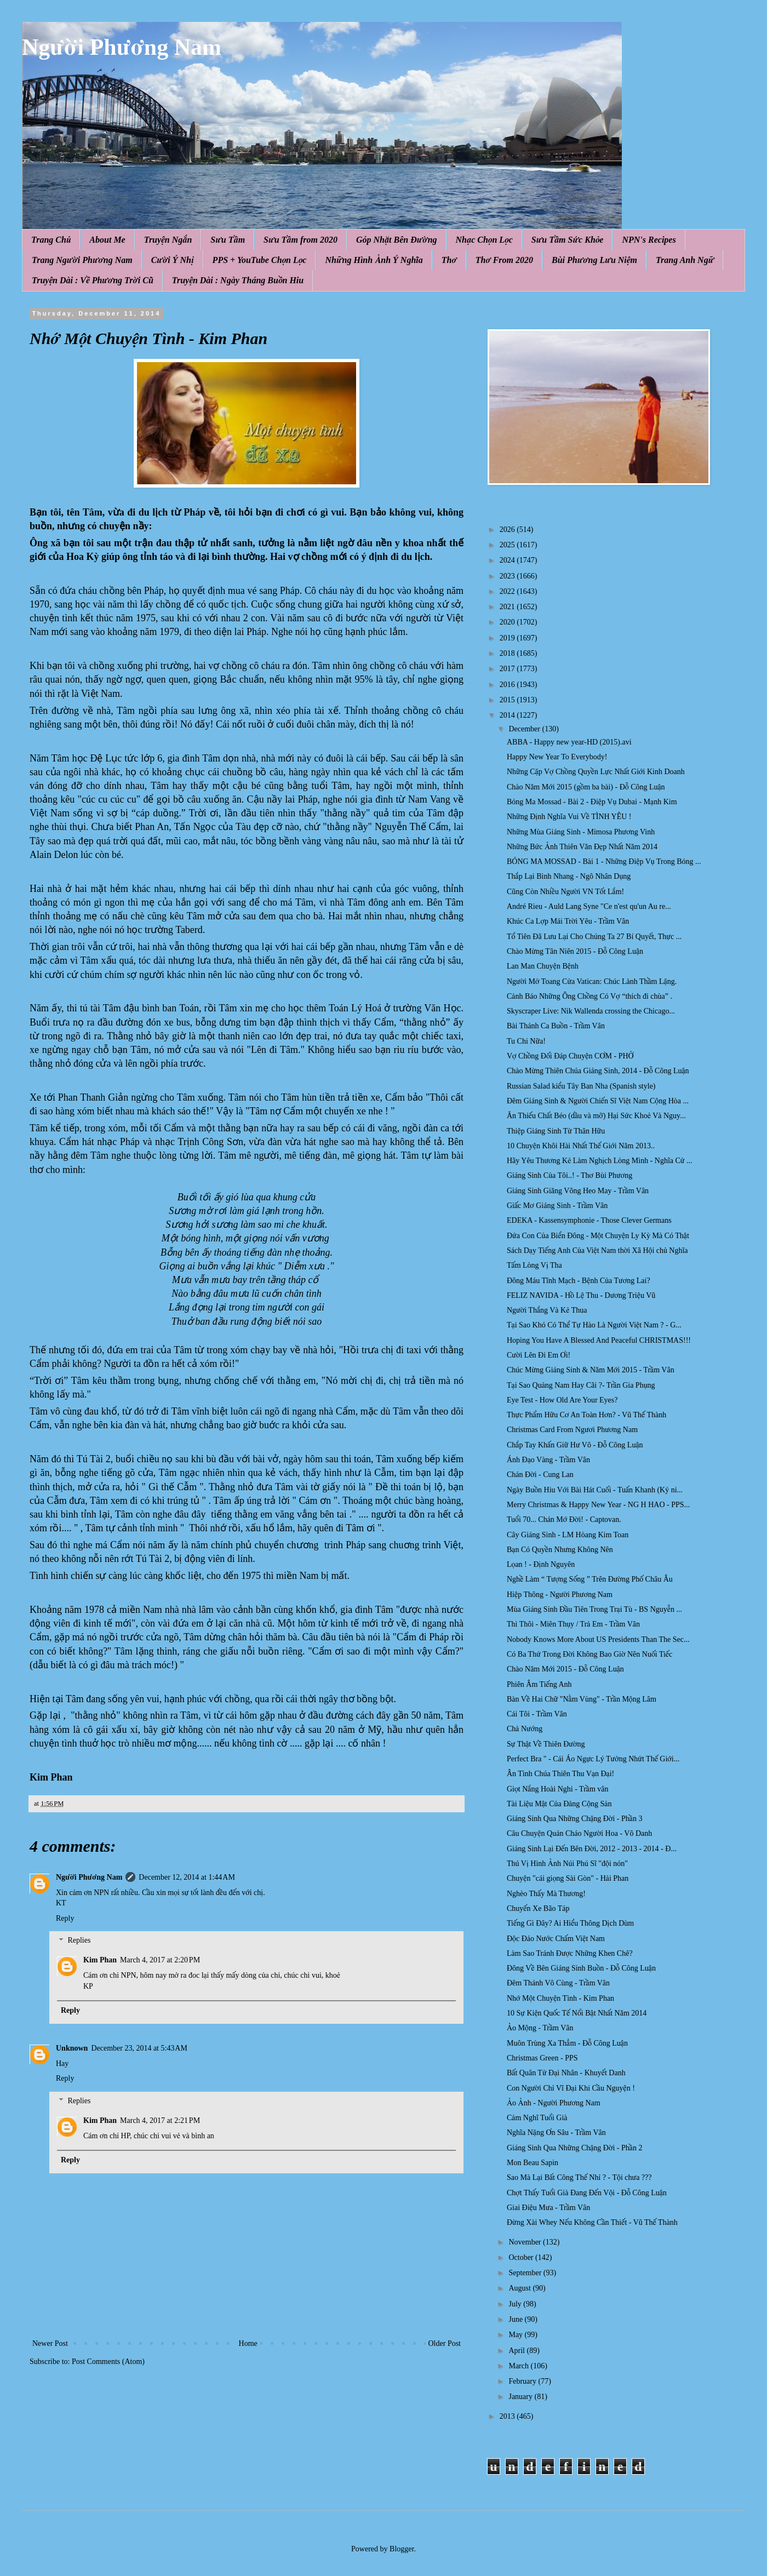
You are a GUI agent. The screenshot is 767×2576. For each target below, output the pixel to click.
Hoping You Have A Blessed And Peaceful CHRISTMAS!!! (599, 1340)
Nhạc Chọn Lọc (484, 239)
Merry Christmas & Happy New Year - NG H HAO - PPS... (598, 1505)
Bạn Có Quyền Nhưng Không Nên (560, 1549)
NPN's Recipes (649, 239)
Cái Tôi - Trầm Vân (537, 1714)
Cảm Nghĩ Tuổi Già (537, 2118)
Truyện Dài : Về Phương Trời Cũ (92, 280)
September (525, 2273)
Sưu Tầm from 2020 (300, 239)
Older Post (444, 2343)
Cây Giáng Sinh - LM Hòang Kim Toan (567, 1535)
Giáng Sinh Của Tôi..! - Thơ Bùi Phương (569, 1175)
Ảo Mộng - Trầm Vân (540, 2028)
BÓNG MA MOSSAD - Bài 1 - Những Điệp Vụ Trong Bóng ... (604, 861)
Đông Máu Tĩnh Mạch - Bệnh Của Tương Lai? (578, 1280)
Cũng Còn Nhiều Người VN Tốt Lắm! (565, 892)
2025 (508, 545)
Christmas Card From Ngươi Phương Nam (572, 1430)
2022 (508, 591)
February (523, 2381)
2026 (508, 529)
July (515, 2304)
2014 (508, 715)
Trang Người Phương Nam (82, 260)
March (519, 2366)
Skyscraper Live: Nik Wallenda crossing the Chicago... (591, 1011)
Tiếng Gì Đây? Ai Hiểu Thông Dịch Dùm (570, 1923)
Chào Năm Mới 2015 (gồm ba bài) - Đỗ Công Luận (586, 787)
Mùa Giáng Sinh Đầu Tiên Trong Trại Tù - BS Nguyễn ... (594, 1609)
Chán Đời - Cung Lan (540, 1474)
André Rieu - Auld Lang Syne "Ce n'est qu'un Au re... (589, 906)
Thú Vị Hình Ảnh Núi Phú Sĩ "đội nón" (567, 1863)
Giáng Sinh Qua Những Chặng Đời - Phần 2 (574, 2148)
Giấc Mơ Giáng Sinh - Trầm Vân (557, 1205)
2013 (508, 2416)
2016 (508, 684)
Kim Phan (100, 1960)
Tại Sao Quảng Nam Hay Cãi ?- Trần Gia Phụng (581, 1385)
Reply (65, 1918)
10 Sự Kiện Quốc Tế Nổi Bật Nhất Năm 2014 (576, 2013)
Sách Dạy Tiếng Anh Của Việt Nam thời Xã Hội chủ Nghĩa (597, 1250)
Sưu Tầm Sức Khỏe (567, 239)
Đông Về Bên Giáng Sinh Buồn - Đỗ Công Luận (581, 1968)
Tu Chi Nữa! (526, 1041)
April (517, 2350)
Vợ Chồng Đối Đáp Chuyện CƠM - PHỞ (570, 1056)
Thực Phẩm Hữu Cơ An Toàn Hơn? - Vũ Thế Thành (586, 1415)
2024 (508, 560)
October (521, 2257)
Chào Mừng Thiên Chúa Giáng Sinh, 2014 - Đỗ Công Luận (598, 1071)
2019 (508, 638)
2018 (508, 653)
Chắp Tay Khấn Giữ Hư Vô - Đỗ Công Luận (575, 1445)
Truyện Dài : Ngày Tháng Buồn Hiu (238, 280)
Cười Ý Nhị (172, 260)
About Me (107, 239)
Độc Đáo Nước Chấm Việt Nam (556, 1938)
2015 (508, 700)
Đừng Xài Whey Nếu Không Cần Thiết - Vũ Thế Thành (592, 2222)
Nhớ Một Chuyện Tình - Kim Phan (560, 1998)
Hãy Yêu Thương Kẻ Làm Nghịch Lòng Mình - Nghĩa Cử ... (599, 1161)
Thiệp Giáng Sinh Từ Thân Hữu (556, 1131)
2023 (508, 576)
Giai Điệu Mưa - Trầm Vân (548, 2207)
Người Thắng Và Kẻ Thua (547, 1310)
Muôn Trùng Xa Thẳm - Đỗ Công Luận (567, 2043)
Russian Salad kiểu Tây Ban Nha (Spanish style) (581, 1086)
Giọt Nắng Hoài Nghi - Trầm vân (558, 1789)
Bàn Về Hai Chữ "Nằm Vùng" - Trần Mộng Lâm (581, 1699)
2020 (508, 622)
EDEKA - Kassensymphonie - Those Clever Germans (589, 1220)
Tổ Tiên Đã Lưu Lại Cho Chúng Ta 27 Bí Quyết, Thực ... (594, 936)
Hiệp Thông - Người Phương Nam (560, 1594)
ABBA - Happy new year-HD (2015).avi (569, 742)
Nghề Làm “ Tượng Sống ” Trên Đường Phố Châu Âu (590, 1579)
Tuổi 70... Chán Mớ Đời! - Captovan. (564, 1519)
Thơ (449, 260)
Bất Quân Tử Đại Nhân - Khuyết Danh (566, 2073)
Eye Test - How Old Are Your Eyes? (562, 1400)
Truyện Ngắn (168, 239)
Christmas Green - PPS (542, 2058)
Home (248, 2343)
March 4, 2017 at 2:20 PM (160, 1960)
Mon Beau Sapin (532, 2163)
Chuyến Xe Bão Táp (538, 1908)
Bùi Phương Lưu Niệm (594, 260)
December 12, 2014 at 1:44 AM (187, 1877)
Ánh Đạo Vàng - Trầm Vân (548, 1460)
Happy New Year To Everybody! (557, 757)
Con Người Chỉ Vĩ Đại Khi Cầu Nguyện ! (571, 2088)
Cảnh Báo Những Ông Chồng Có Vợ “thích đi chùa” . (589, 996)
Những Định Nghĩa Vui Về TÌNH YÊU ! (569, 816)
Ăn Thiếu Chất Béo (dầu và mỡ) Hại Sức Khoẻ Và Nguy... (596, 1116)
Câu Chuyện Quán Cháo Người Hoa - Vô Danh (579, 1833)
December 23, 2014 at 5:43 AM (139, 2048)
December (525, 729)
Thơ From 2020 (504, 260)
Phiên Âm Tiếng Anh (539, 1684)
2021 (508, 607)
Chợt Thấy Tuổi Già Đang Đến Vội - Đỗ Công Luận (587, 2193)
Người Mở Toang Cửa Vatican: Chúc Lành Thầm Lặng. (592, 981)
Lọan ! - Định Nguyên (541, 1564)
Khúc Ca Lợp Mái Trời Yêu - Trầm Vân (568, 921)
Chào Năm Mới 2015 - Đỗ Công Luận (565, 1669)
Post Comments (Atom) (108, 2361)
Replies (78, 1941)
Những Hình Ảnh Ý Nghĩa (373, 260)
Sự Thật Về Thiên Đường (546, 1744)
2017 (508, 669)
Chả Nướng (524, 1729)
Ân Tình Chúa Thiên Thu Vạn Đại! (560, 1774)
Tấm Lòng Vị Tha (534, 1265)
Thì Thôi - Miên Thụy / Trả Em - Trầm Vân (573, 1624)
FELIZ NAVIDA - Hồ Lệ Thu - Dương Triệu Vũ (581, 1295)
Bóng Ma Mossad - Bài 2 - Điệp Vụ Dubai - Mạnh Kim (592, 802)
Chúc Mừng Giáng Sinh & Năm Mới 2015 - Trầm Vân (590, 1370)
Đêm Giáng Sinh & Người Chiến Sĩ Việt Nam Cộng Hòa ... (598, 1101)
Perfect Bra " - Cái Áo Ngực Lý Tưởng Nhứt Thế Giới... (593, 1759)
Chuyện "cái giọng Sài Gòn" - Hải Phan (567, 1878)
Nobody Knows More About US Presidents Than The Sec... (598, 1639)
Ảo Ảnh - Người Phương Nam (553, 2103)
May (516, 2335)
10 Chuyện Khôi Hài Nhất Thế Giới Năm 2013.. (581, 1146)
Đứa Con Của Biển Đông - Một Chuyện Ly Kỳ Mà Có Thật (598, 1236)
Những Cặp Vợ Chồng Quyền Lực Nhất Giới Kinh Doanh (596, 772)
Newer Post (50, 2343)
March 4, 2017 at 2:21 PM (160, 2120)
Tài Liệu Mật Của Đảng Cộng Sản (559, 1804)
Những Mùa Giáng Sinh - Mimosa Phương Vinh (581, 832)
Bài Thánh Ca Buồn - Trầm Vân (556, 1026)
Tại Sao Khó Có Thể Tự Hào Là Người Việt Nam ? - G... (594, 1325)
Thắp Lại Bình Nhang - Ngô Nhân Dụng (569, 876)
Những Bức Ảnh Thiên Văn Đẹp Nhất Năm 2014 (582, 847)
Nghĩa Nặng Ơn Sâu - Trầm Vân (556, 2132)
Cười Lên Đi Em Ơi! (538, 1355)
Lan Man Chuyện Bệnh (543, 966)
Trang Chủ (51, 239)
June (516, 2319)
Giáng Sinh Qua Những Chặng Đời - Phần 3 (574, 1818)
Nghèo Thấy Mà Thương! (546, 1894)
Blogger (402, 2549)
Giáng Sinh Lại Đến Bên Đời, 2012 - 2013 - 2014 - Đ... (592, 1849)
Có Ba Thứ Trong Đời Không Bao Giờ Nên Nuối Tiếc (589, 1654)
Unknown (72, 2048)
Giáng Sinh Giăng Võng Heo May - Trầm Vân (578, 1191)
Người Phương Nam (121, 47)
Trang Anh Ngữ (685, 260)
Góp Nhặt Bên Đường (396, 239)
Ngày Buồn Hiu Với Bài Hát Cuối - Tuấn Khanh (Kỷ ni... (595, 1490)
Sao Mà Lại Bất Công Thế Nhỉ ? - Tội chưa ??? (579, 2177)
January (521, 2396)
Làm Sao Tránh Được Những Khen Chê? (570, 1953)
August (520, 2288)
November (525, 2242)
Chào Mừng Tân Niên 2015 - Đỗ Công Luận (575, 951)
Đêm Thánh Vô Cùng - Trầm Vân (558, 1983)
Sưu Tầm (227, 239)
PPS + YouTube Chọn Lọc (260, 260)
